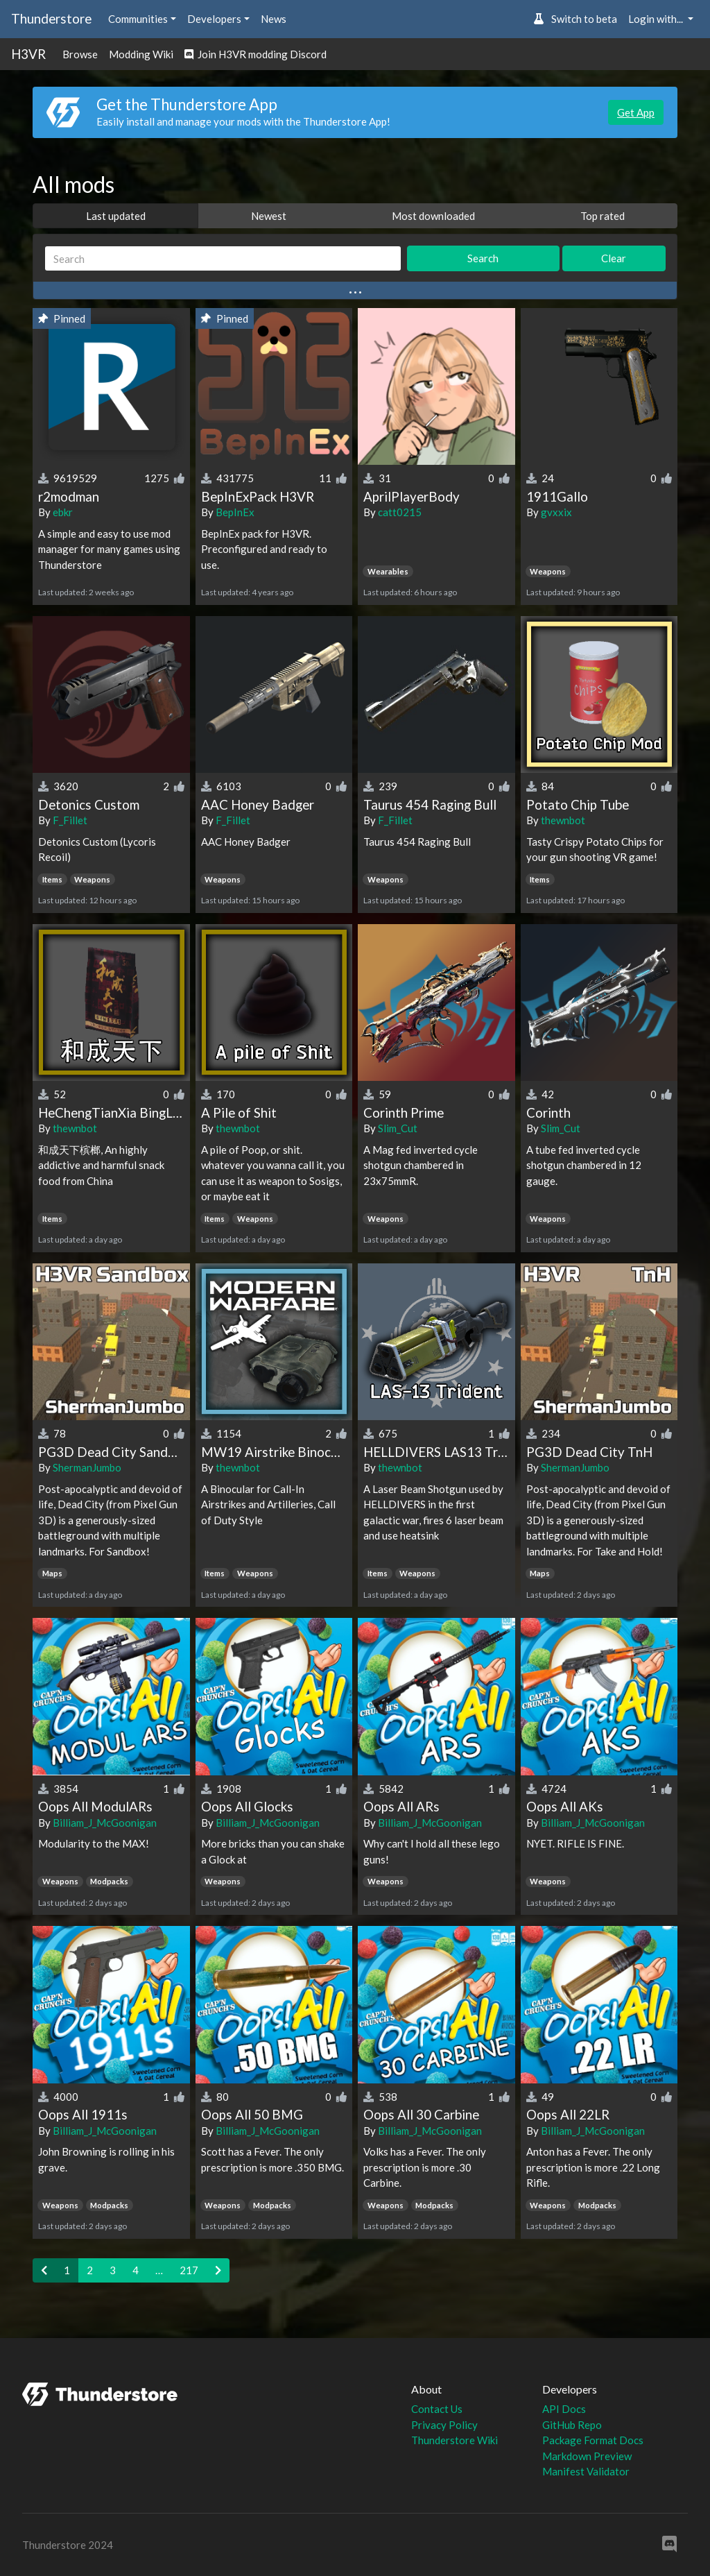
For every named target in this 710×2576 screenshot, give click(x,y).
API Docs (564, 2409)
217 (189, 2270)
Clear (613, 258)
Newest (268, 216)
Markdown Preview (587, 2456)
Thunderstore (51, 18)
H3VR (28, 54)
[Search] (222, 258)
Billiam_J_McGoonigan (105, 1822)
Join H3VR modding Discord (255, 54)
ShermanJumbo (87, 1467)
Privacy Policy (444, 2425)
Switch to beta (575, 18)
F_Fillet (70, 820)
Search (483, 258)
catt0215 (400, 512)
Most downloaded (433, 216)
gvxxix (556, 512)
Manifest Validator (586, 2471)
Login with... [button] (656, 18)
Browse (80, 54)
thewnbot (563, 820)
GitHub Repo (572, 2425)
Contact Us (436, 2409)
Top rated (602, 216)
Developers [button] (214, 18)
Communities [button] (138, 18)
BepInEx (235, 512)
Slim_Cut (397, 1128)
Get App (636, 112)
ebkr (63, 512)
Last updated (116, 216)
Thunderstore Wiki (454, 2440)
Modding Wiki (141, 54)
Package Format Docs (592, 2440)
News (273, 18)
